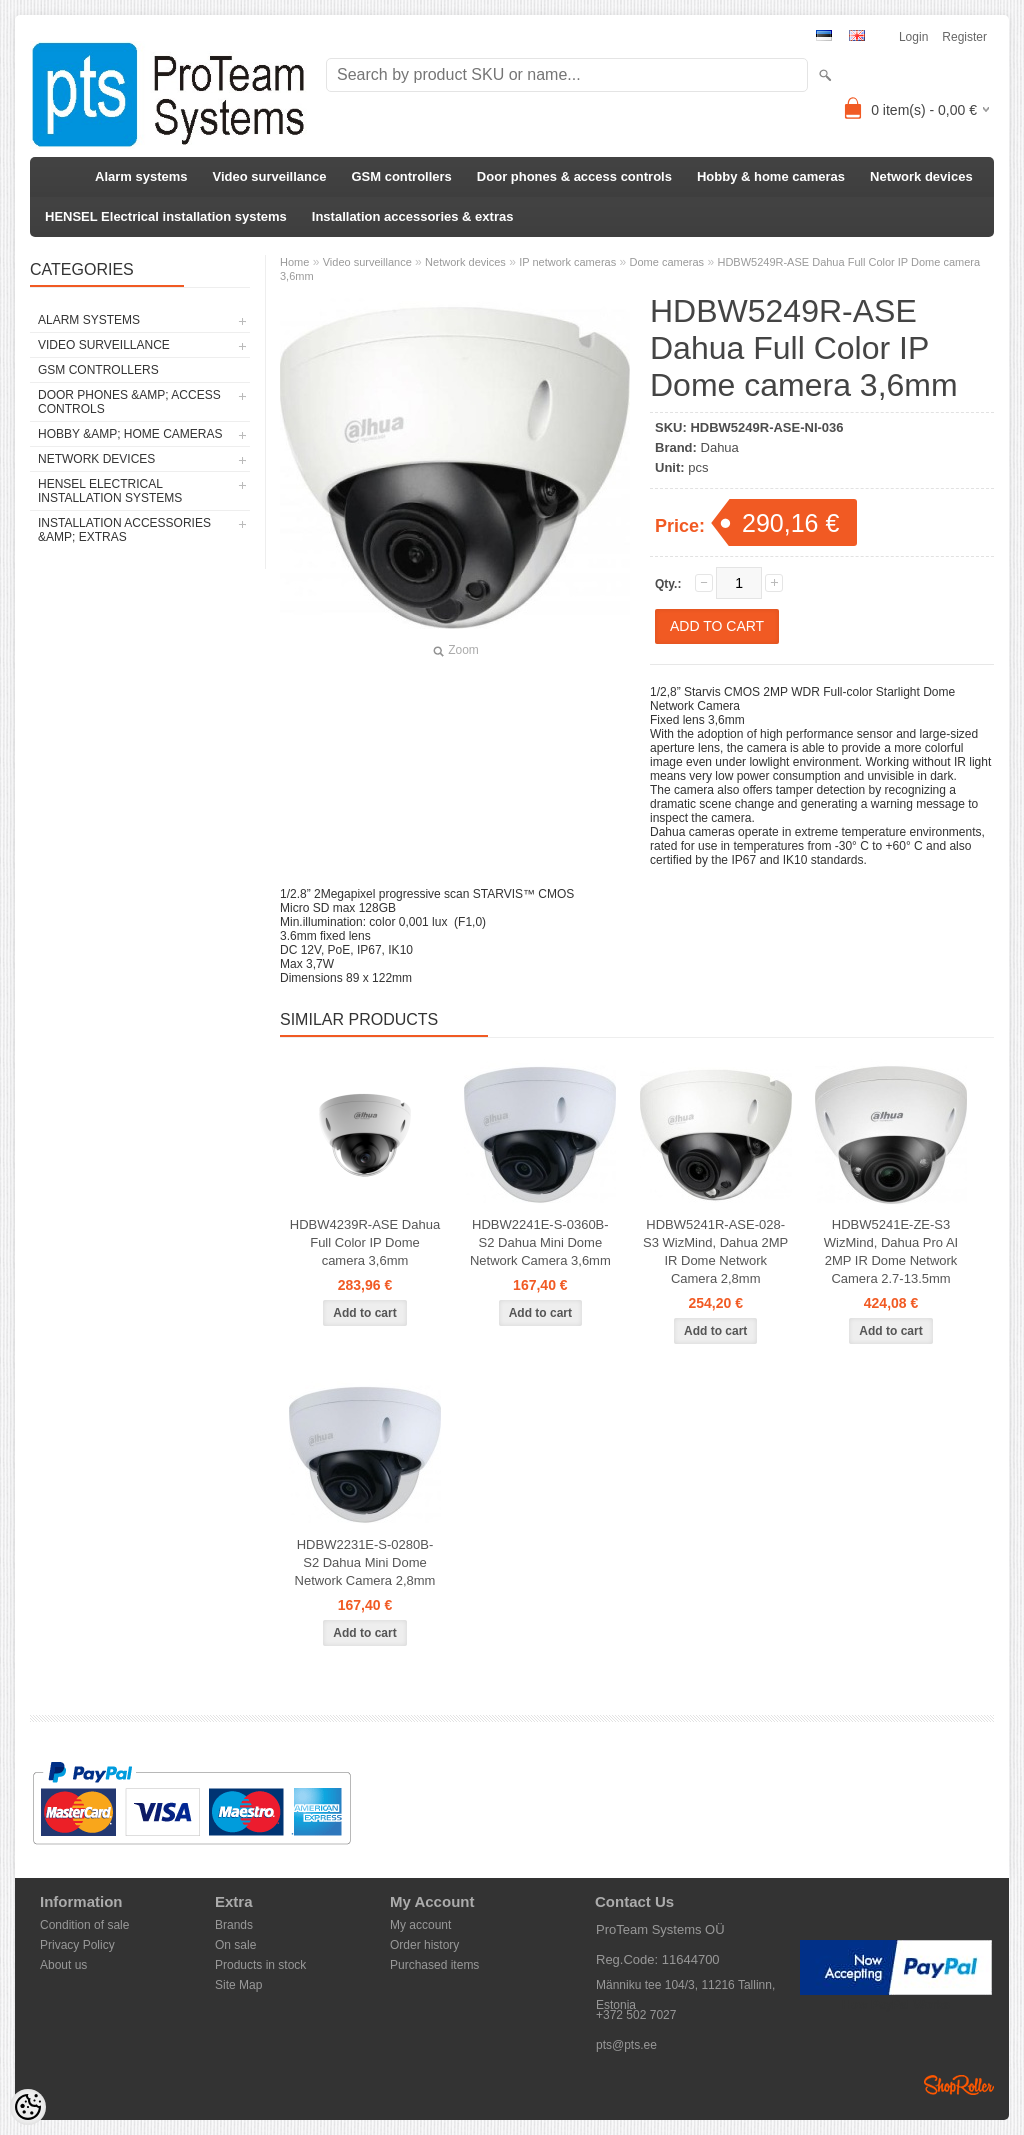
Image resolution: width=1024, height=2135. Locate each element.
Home (294, 262)
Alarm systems (141, 176)
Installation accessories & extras (413, 216)
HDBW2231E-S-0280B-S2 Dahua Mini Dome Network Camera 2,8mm (365, 1562)
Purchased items (434, 1965)
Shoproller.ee (959, 2085)
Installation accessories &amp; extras (124, 530)
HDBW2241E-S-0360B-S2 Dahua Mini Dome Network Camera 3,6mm (540, 1242)
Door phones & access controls (574, 176)
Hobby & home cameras (771, 176)
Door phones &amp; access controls (129, 402)
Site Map (238, 1985)
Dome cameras (667, 262)
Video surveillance (270, 176)
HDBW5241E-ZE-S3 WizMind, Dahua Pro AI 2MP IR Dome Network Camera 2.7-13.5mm (891, 1251)
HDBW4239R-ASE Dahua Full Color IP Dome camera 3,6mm (365, 1242)
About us (63, 1965)
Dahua (720, 447)
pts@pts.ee (626, 2045)
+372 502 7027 (636, 2015)
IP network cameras (567, 262)
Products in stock (260, 1965)
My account (420, 1925)
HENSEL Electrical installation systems (166, 216)
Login (913, 37)
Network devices (921, 176)
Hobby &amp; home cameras (130, 434)
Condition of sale (84, 1925)
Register (964, 37)
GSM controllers (401, 176)
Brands (234, 1925)
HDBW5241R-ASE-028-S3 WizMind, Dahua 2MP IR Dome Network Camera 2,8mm (715, 1251)
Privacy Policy (77, 1945)
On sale (235, 1945)
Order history (424, 1945)
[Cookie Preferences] (28, 2107)
